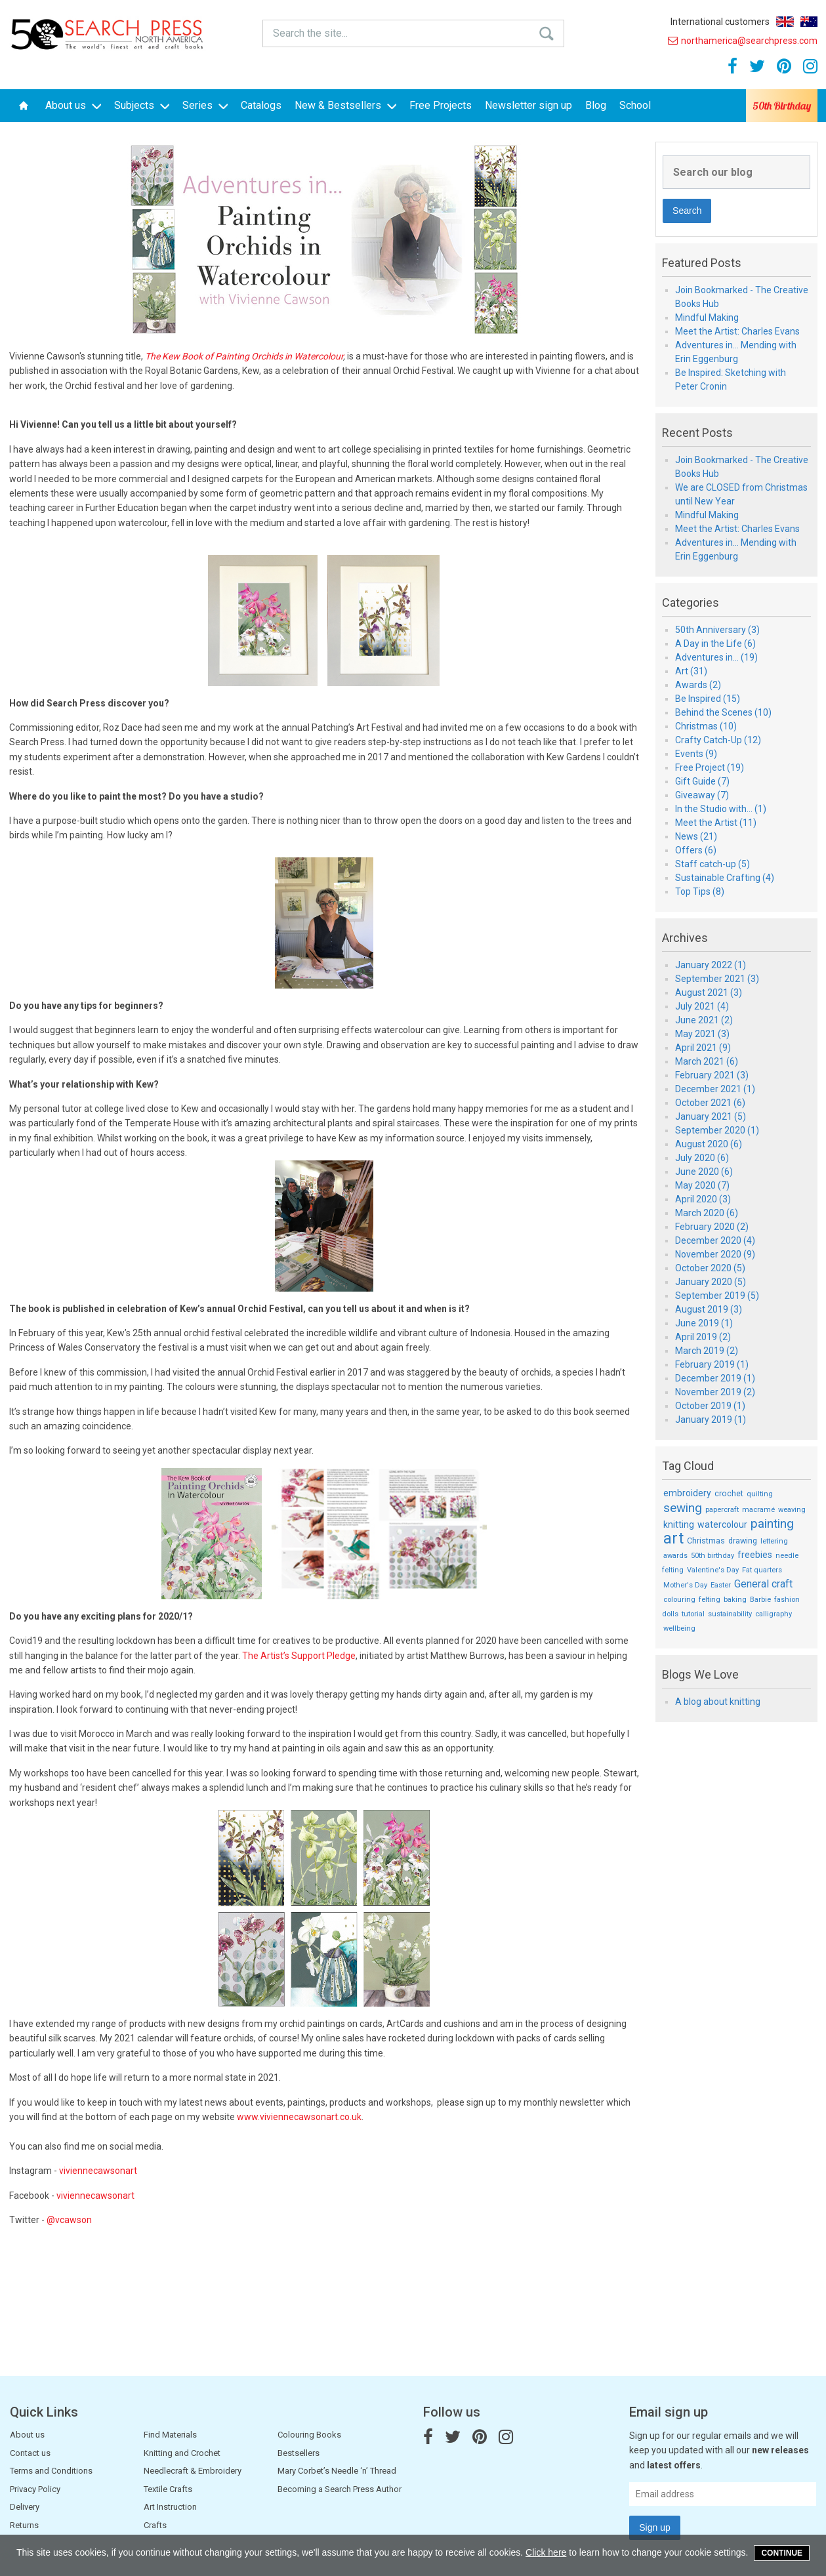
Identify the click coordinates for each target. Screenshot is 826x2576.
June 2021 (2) (704, 1020)
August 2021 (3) (708, 992)
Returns (24, 2525)
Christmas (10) (706, 726)
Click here (546, 2552)
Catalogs (261, 105)
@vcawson (69, 2220)
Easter (721, 1585)
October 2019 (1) (710, 1405)
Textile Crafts (168, 2489)
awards (675, 1555)
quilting (760, 1494)
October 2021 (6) (710, 1102)
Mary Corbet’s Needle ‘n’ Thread (337, 2471)
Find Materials (170, 2435)
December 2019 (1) (715, 1378)
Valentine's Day (713, 1570)
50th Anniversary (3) (717, 629)
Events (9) (696, 753)
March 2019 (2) (706, 1350)
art (673, 1538)
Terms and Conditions (51, 2471)
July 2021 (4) (702, 1006)
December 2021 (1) (715, 1089)
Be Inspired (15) (707, 698)
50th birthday (712, 1555)
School (635, 105)
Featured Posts (701, 263)
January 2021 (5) (710, 1116)
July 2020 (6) (702, 1158)
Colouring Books (309, 2435)
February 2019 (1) (712, 1364)
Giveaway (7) (702, 795)
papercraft (722, 1509)
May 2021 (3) (702, 1034)
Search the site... (310, 33)
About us (73, 105)
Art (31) (691, 671)
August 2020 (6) (708, 1144)
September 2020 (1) (717, 1130)
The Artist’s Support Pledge (299, 1655)
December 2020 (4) (715, 1240)
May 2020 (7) (702, 1185)
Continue (781, 2553)
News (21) (696, 836)
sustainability (730, 1614)
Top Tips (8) (699, 891)
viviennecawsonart (98, 2170)
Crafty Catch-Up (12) (718, 740)
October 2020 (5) (710, 1268)
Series (205, 105)
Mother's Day (685, 1585)
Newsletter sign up (528, 105)
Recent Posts (697, 433)
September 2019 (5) (717, 1295)
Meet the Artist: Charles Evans (737, 331)
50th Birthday (782, 105)
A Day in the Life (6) (715, 643)
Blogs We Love (700, 1674)
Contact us (30, 2453)
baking (735, 1599)
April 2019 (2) (703, 1337)
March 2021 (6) (706, 1061)
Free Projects (440, 105)
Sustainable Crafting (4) (724, 877)
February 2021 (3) (712, 1075)
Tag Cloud (688, 1466)
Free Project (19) (709, 767)
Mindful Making (707, 317)
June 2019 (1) (704, 1323)
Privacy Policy (35, 2489)
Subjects (141, 105)
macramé (758, 1509)
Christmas (706, 1540)
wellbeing (679, 1628)
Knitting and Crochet (182, 2453)
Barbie (760, 1599)
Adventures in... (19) (716, 657)
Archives (685, 938)
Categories (690, 602)
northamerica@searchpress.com (742, 40)
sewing (682, 1507)
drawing (742, 1540)
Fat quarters (762, 1570)
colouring (679, 1599)
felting (709, 1599)
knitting (678, 1524)
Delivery (24, 2507)
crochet (728, 1493)
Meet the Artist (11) (715, 822)
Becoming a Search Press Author (340, 2489)
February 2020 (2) (712, 1226)
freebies (754, 1554)
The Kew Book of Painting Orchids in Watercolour (244, 356)
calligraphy (773, 1614)
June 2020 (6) (704, 1171)
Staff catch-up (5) (712, 864)
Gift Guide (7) (702, 781)
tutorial (693, 1614)
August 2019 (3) (708, 1309)
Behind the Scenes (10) (723, 712)
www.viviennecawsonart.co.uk (299, 2117)
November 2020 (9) (715, 1254)
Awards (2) (698, 685)
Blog (595, 105)
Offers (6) (695, 850)
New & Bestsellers (345, 105)
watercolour (722, 1524)
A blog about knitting (717, 1701)
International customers (720, 21)
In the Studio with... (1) (720, 809)
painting (772, 1523)
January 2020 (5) (710, 1282)
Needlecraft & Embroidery (192, 2471)
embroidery (687, 1493)
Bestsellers (299, 2453)
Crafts (155, 2525)
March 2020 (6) (706, 1213)
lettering (774, 1541)
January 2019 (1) (710, 1419)
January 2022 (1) (710, 965)
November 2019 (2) (715, 1392)
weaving (792, 1509)
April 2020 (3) (703, 1199)
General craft (763, 1584)
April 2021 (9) (703, 1047)
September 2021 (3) (717, 978)
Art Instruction (170, 2507)
